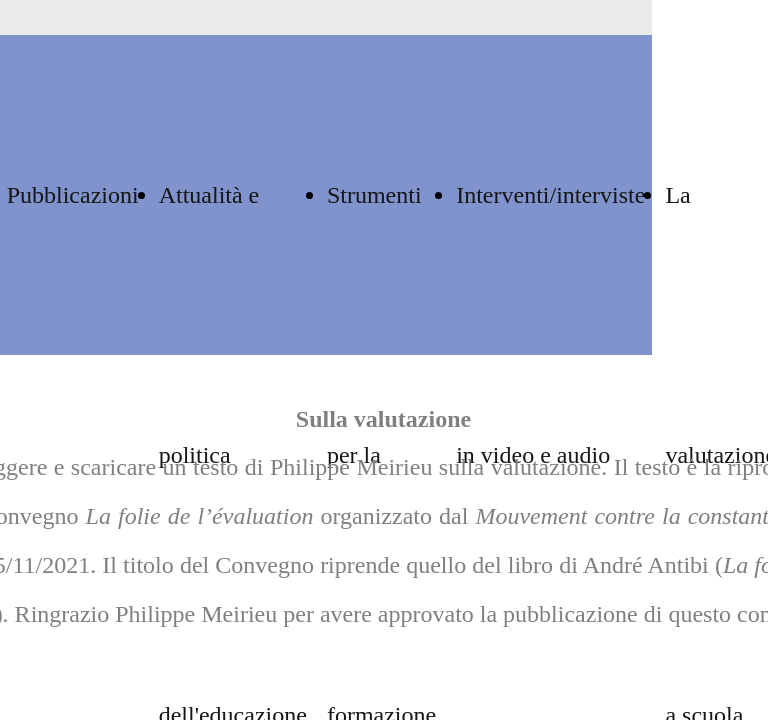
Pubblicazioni (73, 195)
